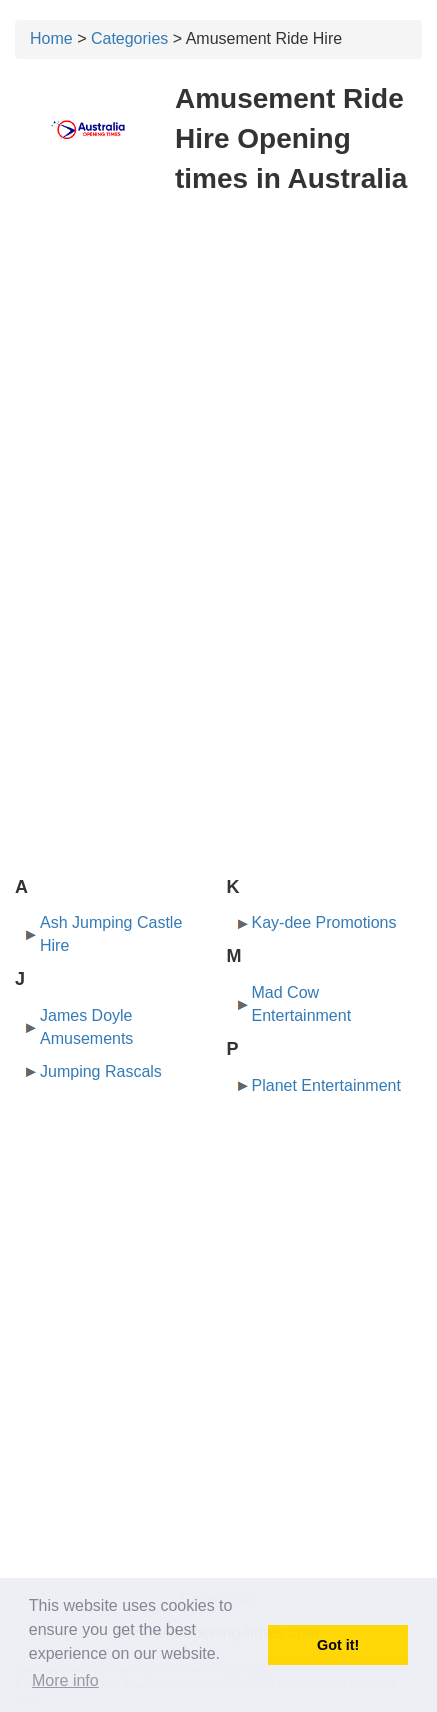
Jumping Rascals (101, 1071)
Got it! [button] (338, 1645)
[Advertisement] (218, 383)
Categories (129, 38)
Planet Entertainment (326, 1085)
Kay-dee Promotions (324, 922)
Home (51, 38)
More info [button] (65, 1680)
